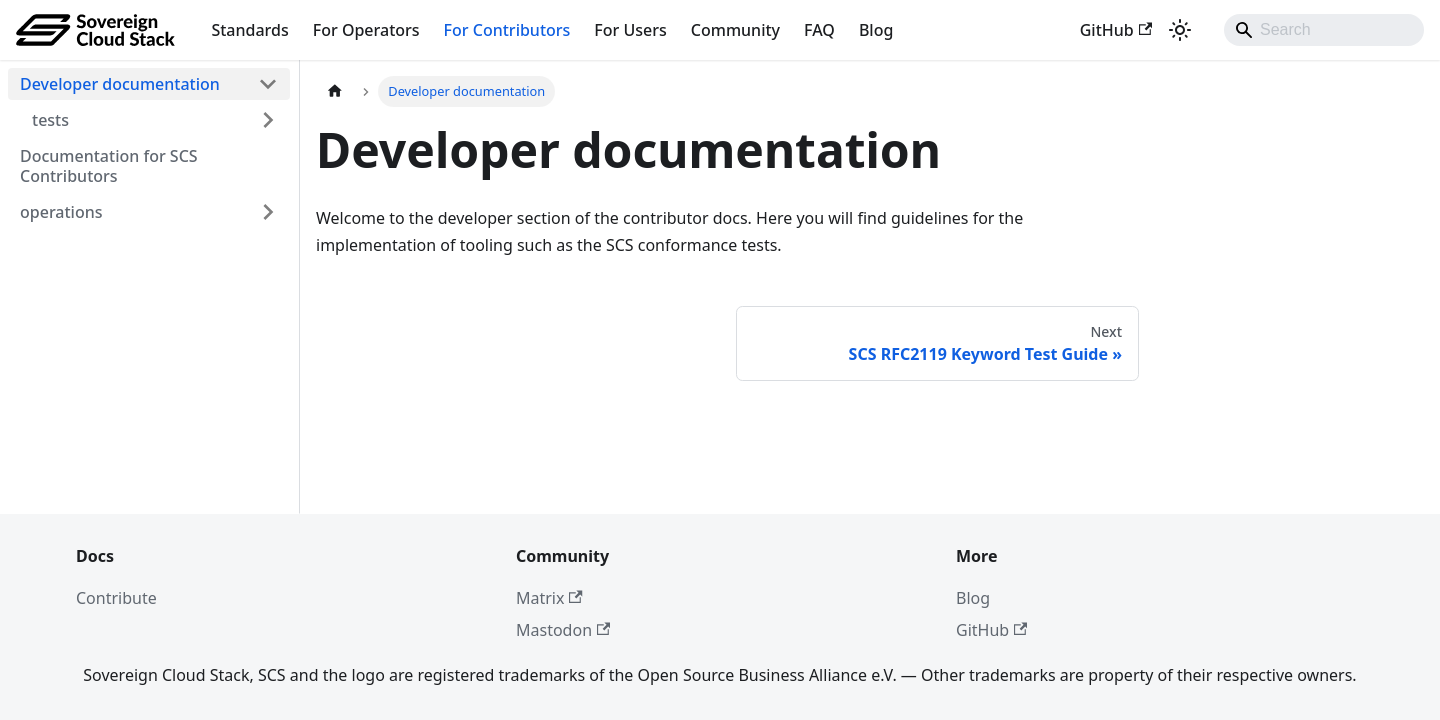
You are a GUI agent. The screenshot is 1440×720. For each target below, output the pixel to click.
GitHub (1116, 30)
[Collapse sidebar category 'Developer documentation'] (268, 84)
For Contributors (507, 30)
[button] (155, 120)
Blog (876, 30)
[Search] (1324, 30)
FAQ (819, 30)
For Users (630, 30)
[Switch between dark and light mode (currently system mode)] (1180, 30)
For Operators (366, 30)
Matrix (549, 598)
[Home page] (335, 91)
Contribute (116, 598)
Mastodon (563, 630)
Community (735, 30)
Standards (249, 30)
